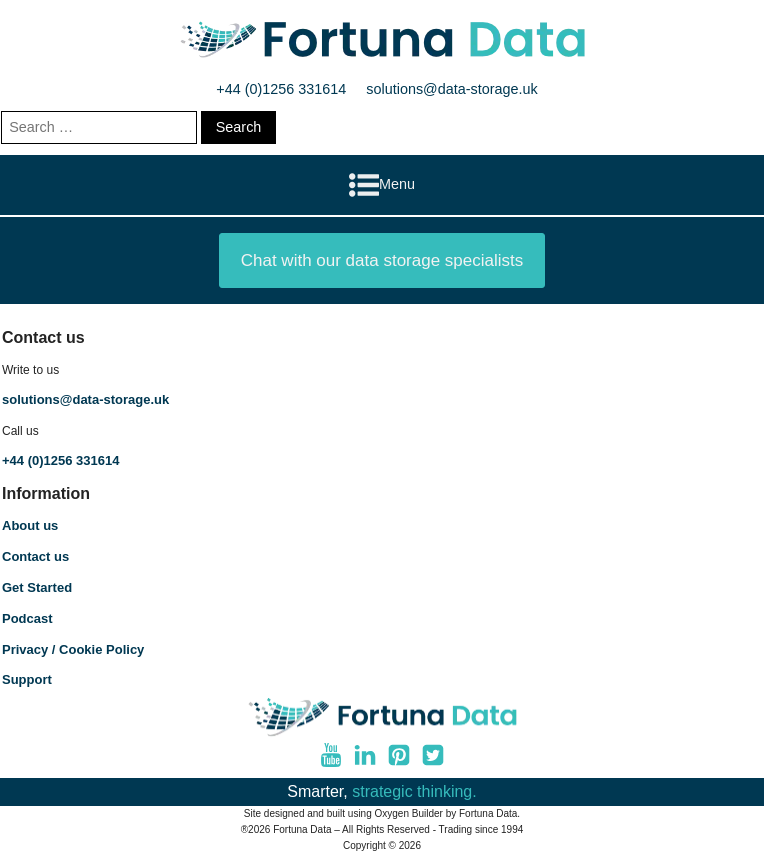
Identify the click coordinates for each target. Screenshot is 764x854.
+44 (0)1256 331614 (281, 89)
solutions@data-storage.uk (451, 89)
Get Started (37, 587)
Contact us (35, 556)
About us (30, 525)
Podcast (27, 618)
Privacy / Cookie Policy (73, 649)
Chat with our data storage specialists (382, 260)
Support (27, 679)
